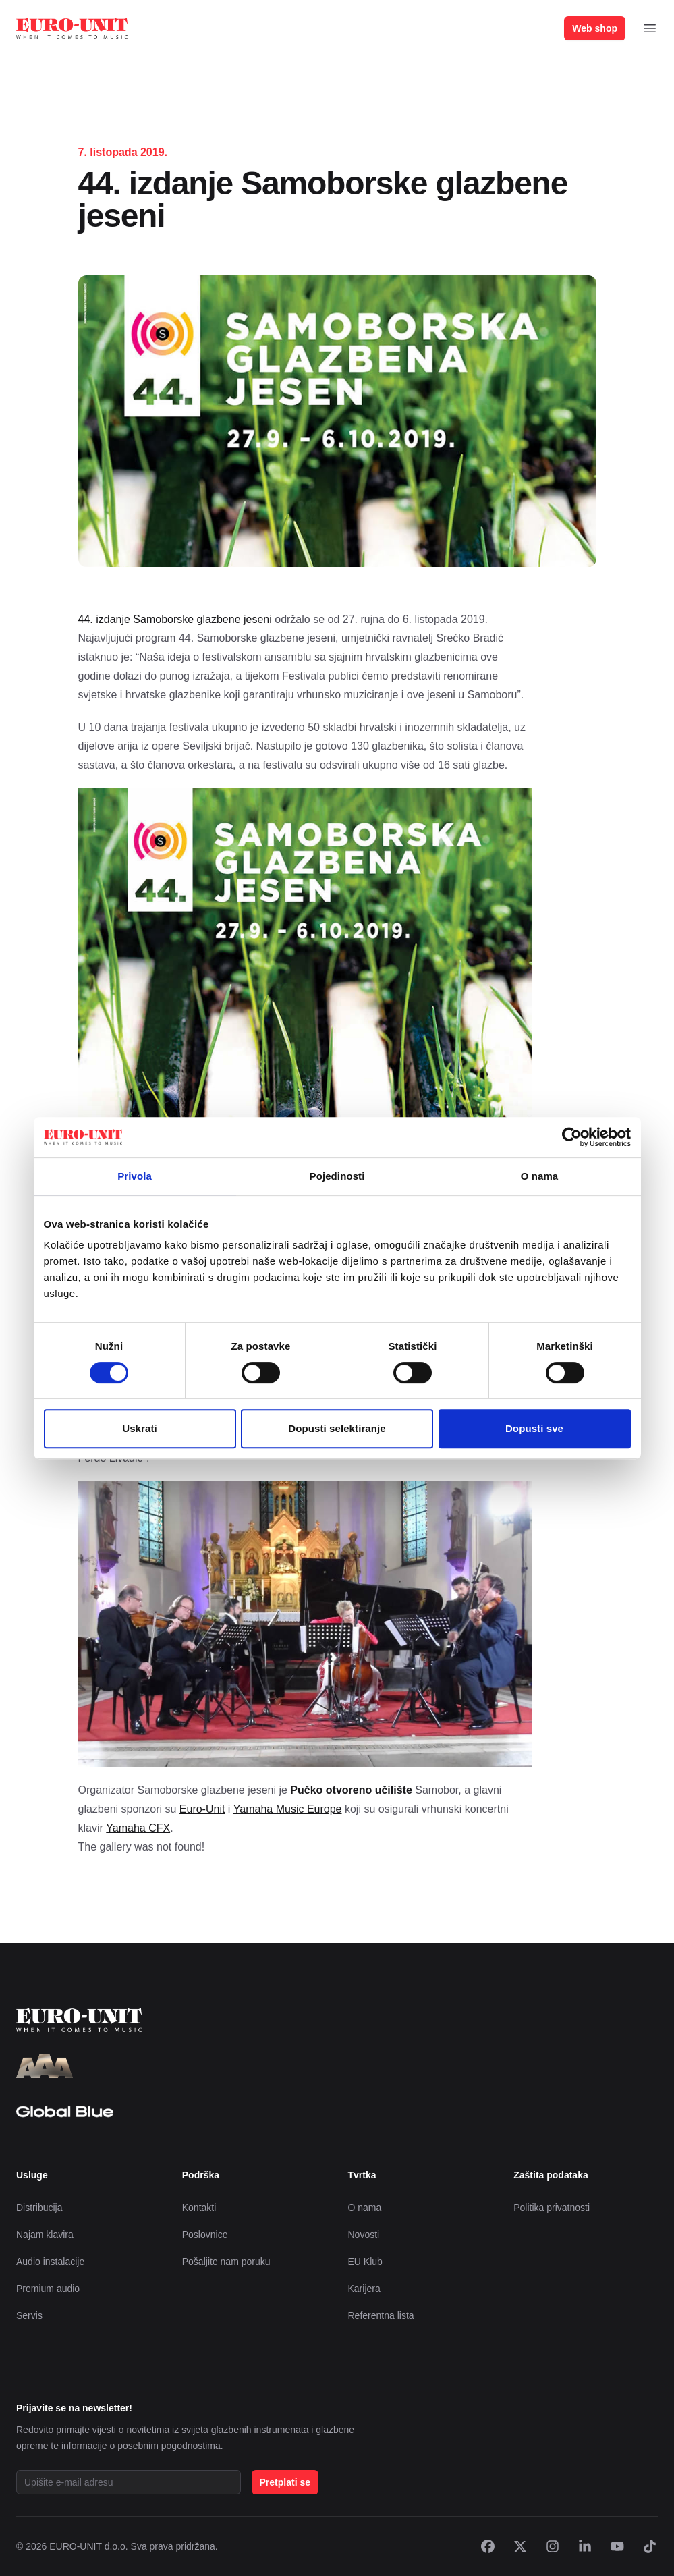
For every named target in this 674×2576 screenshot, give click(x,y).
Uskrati (139, 1428)
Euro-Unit (202, 1809)
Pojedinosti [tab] (337, 1176)
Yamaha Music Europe (287, 1809)
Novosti (364, 2234)
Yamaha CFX (138, 1828)
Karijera (364, 2288)
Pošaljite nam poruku (226, 2261)
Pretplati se (285, 2482)
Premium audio (48, 2288)
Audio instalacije (50, 2261)
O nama (365, 2207)
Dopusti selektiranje (337, 1428)
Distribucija (39, 2207)
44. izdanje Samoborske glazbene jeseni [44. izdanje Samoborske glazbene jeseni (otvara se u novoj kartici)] (175, 619)
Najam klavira (45, 2234)
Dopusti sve (534, 1428)
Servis (29, 2315)
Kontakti (199, 2207)
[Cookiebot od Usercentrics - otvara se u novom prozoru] (572, 1137)
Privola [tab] (134, 1176)
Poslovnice (205, 2234)
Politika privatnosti (551, 2207)
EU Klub (365, 2261)
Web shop (594, 28)
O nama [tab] (540, 1176)
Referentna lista (381, 2315)
